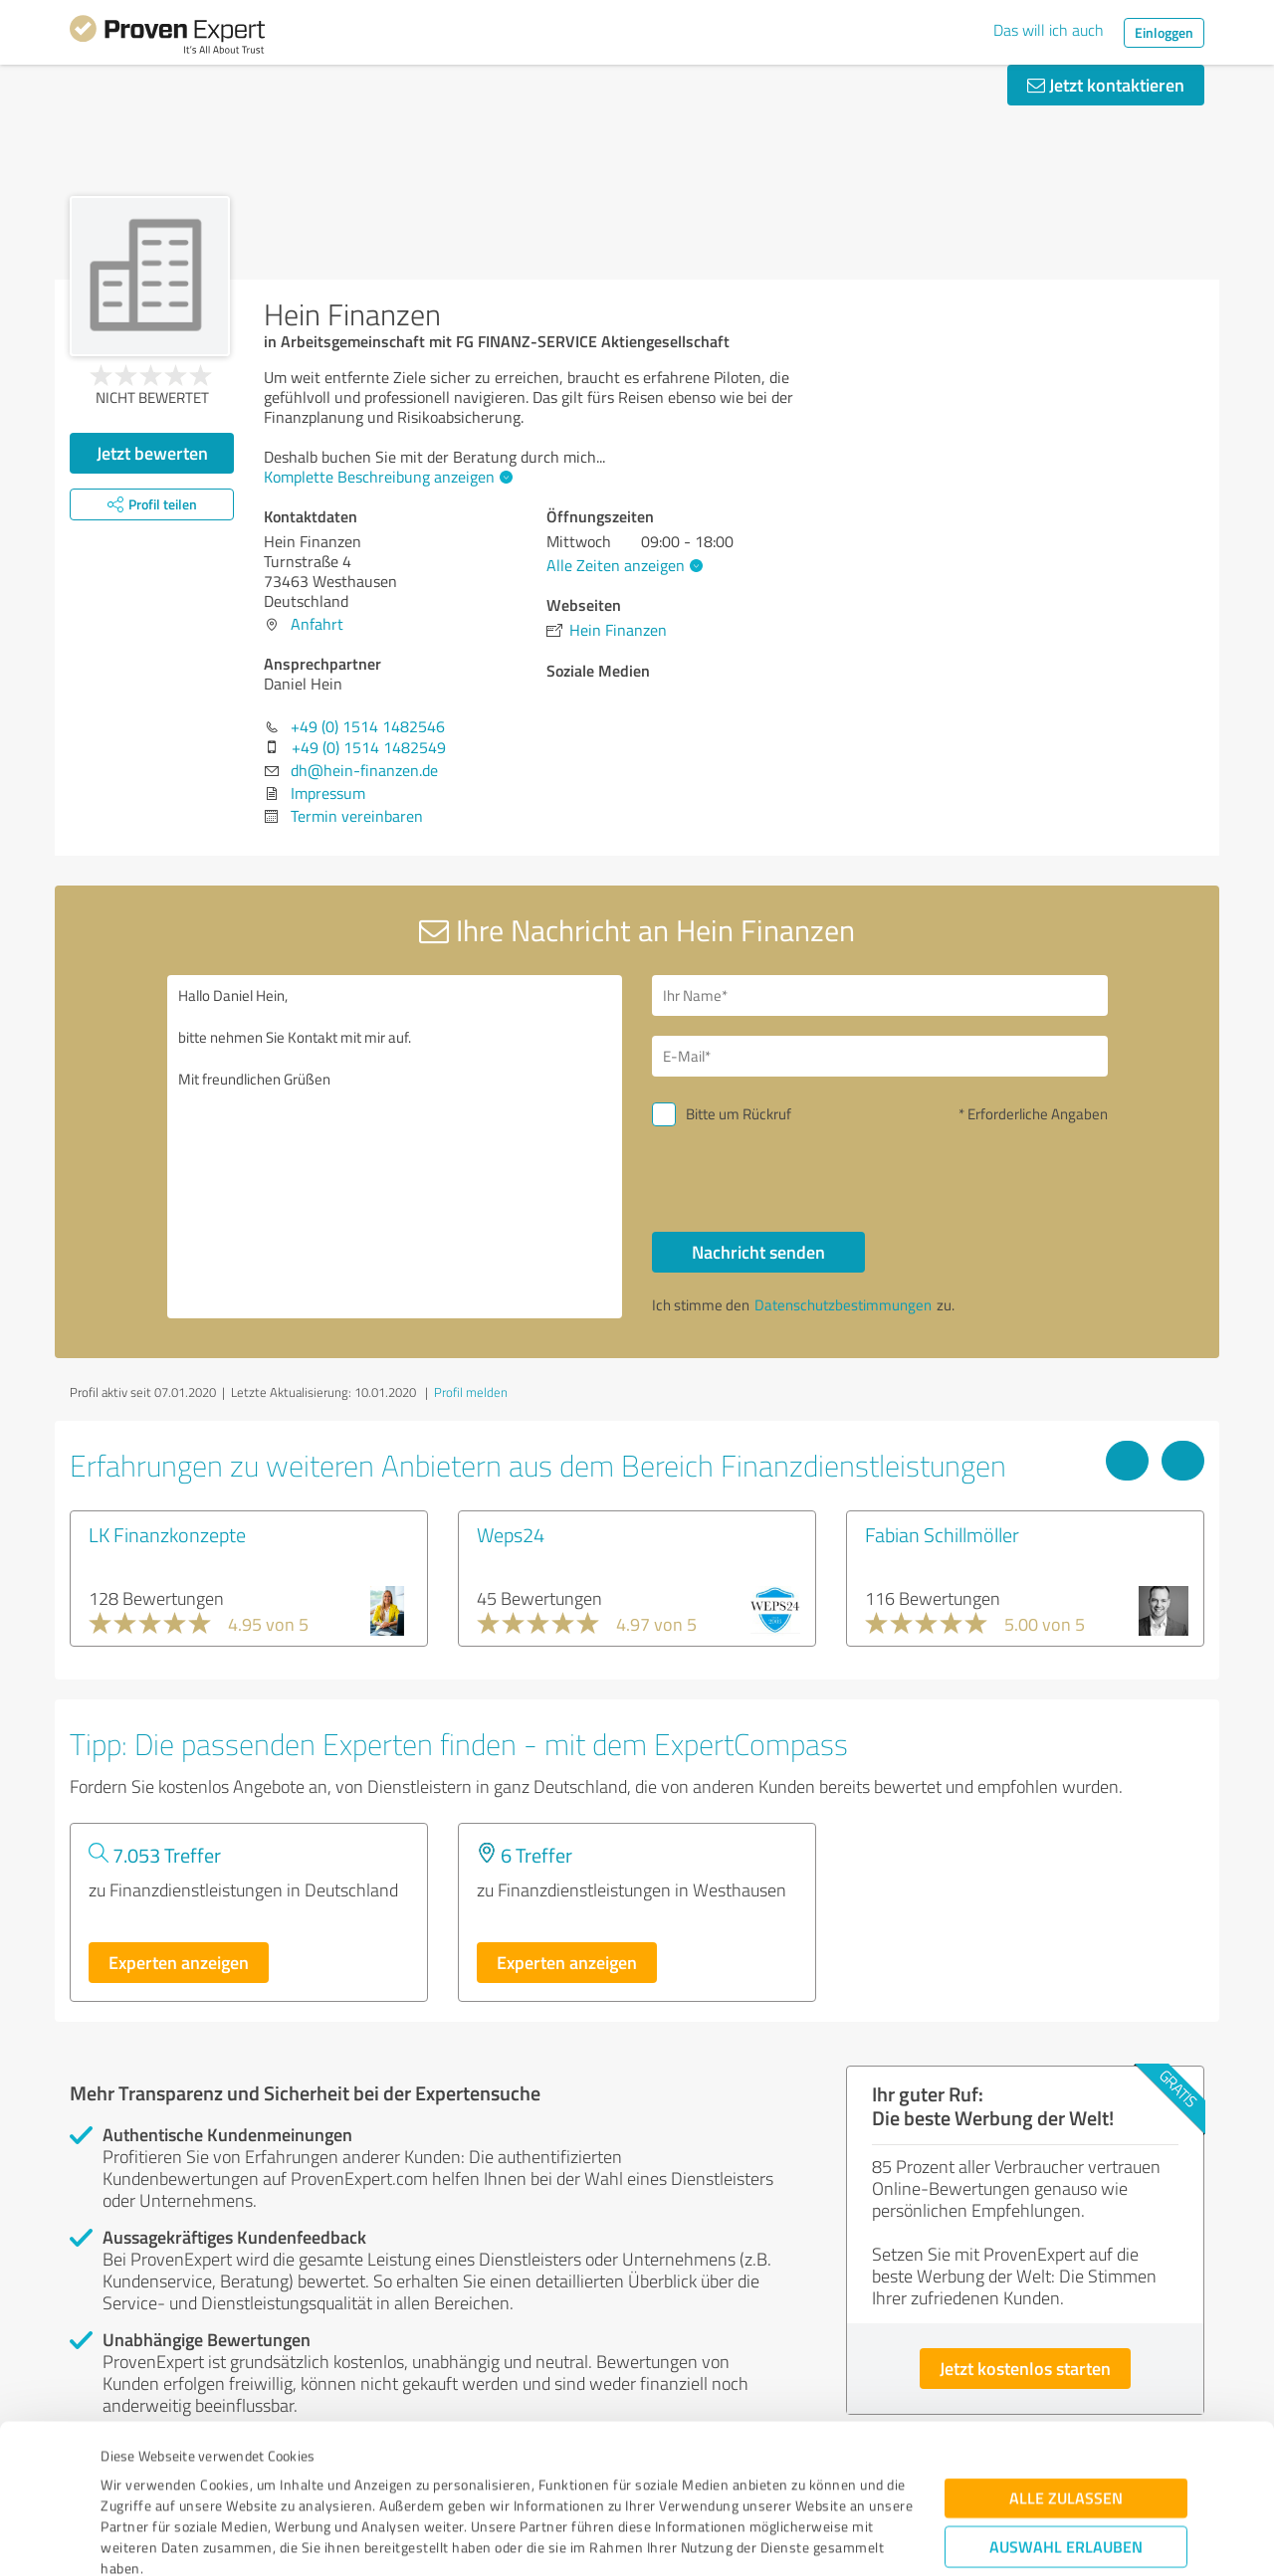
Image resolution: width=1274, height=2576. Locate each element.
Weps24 (510, 1534)
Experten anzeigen (178, 1962)
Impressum (136, 2483)
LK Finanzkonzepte (167, 1534)
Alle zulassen (1066, 2370)
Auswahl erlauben (1066, 2419)
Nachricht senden (758, 1252)
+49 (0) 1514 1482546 (368, 726)
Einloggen (1164, 32)
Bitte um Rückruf (738, 1113)
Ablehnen (1066, 2481)
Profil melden (471, 1392)
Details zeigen (777, 2538)
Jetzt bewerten (152, 453)
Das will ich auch (1048, 30)
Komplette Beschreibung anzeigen (386, 477)
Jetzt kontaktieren (1105, 85)
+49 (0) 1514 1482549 (369, 747)
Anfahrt (317, 624)
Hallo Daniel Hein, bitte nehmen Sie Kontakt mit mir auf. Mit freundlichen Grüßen (395, 1146)
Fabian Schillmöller (942, 1534)
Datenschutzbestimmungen (270, 2483)
